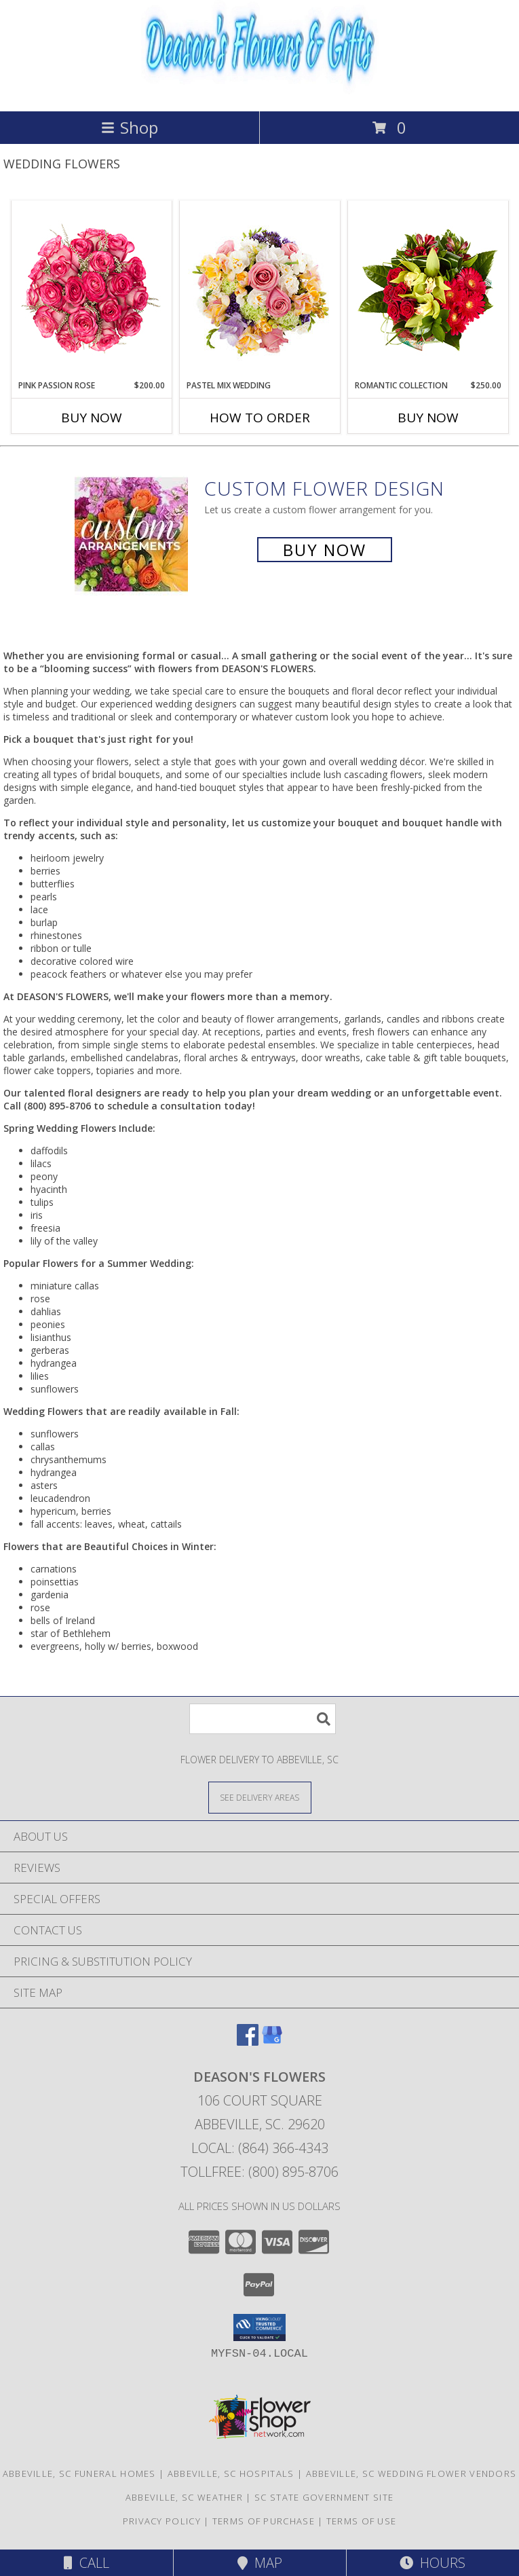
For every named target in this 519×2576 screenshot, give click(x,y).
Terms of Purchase (263, 2521)
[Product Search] (262, 1719)
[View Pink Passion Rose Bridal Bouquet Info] (91, 291)
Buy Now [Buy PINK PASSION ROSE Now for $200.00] (91, 417)
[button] (259, 2327)
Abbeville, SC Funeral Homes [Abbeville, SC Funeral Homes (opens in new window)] (79, 2473)
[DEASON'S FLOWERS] (260, 91)
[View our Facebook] (247, 2041)
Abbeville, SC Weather (184, 2497)
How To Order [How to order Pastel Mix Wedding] (260, 417)
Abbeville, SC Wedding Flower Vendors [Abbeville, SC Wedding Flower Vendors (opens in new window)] (411, 2473)
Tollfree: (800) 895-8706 (259, 2172)
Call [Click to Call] (86, 2563)
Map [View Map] (259, 2563)
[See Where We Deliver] (259, 1796)
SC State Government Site (323, 2497)
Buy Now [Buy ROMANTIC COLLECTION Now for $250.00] (428, 417)
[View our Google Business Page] (272, 2041)
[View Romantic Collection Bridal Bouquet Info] (427, 291)
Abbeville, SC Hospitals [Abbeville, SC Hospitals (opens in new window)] (231, 2473)
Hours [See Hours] (432, 2563)
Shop (129, 127)
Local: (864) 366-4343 (259, 2148)
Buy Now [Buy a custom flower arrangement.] (324, 549)
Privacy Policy (162, 2521)
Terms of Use (361, 2521)
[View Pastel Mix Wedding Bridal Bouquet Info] (259, 291)
